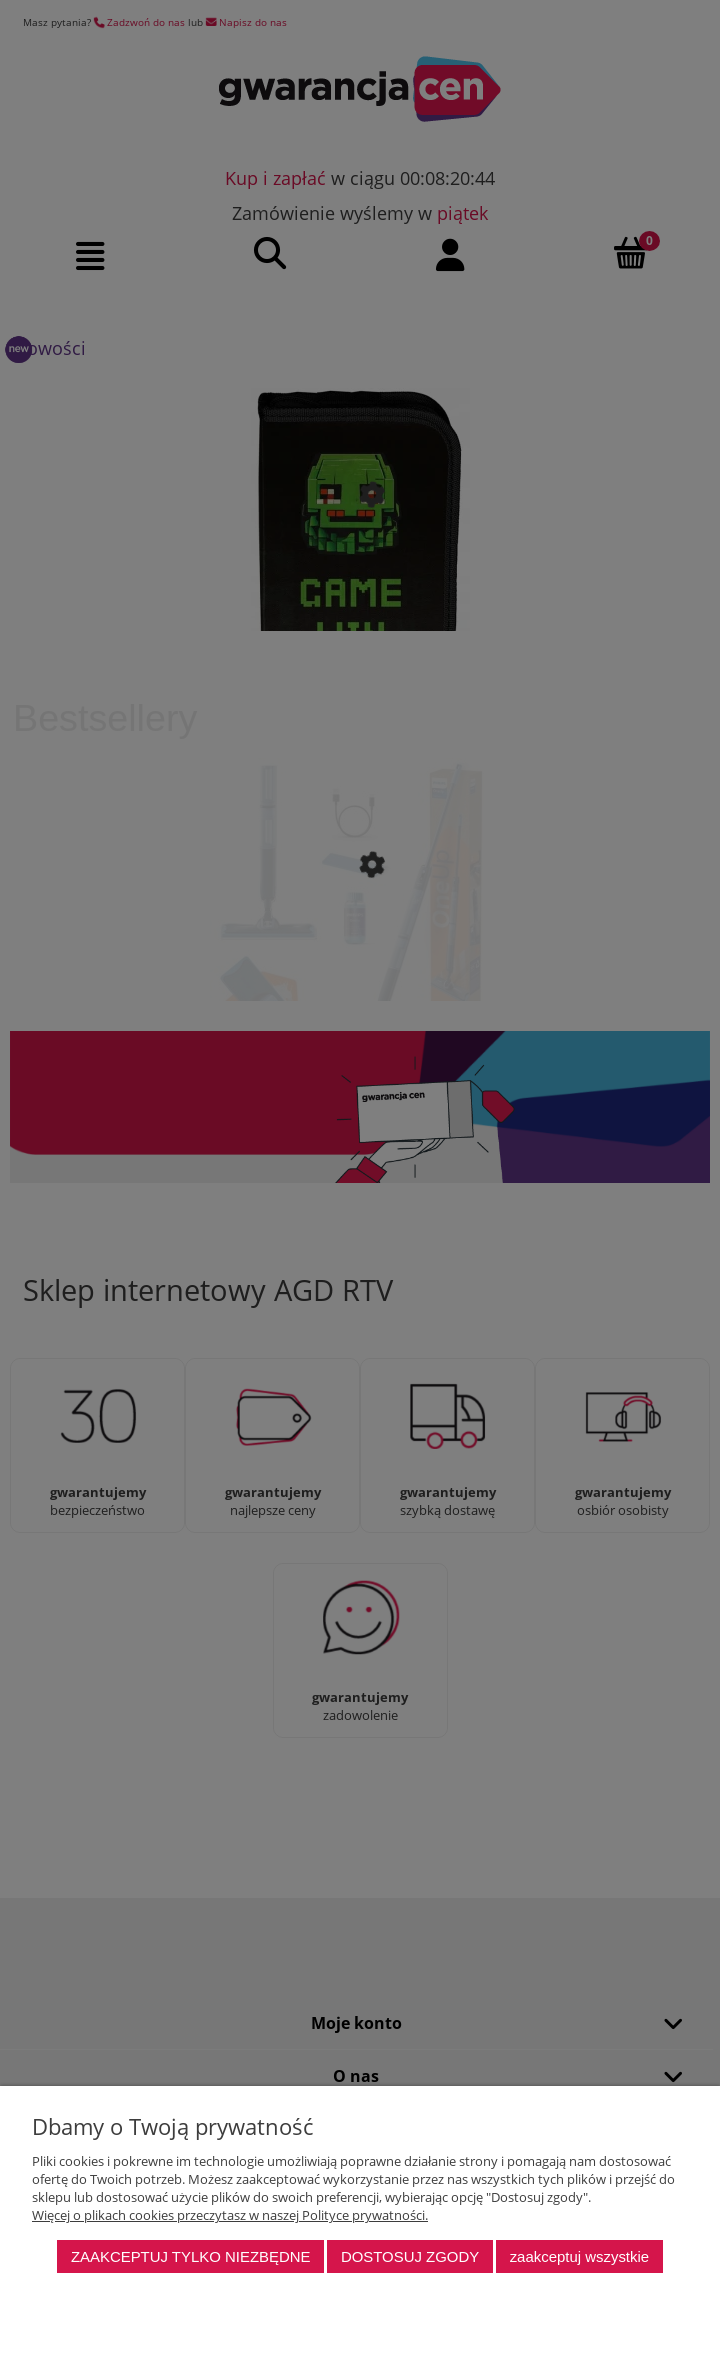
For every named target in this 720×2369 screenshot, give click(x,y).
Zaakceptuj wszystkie (579, 2256)
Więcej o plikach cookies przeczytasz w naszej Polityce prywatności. (230, 2215)
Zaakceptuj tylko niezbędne (191, 2256)
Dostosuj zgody (410, 2256)
